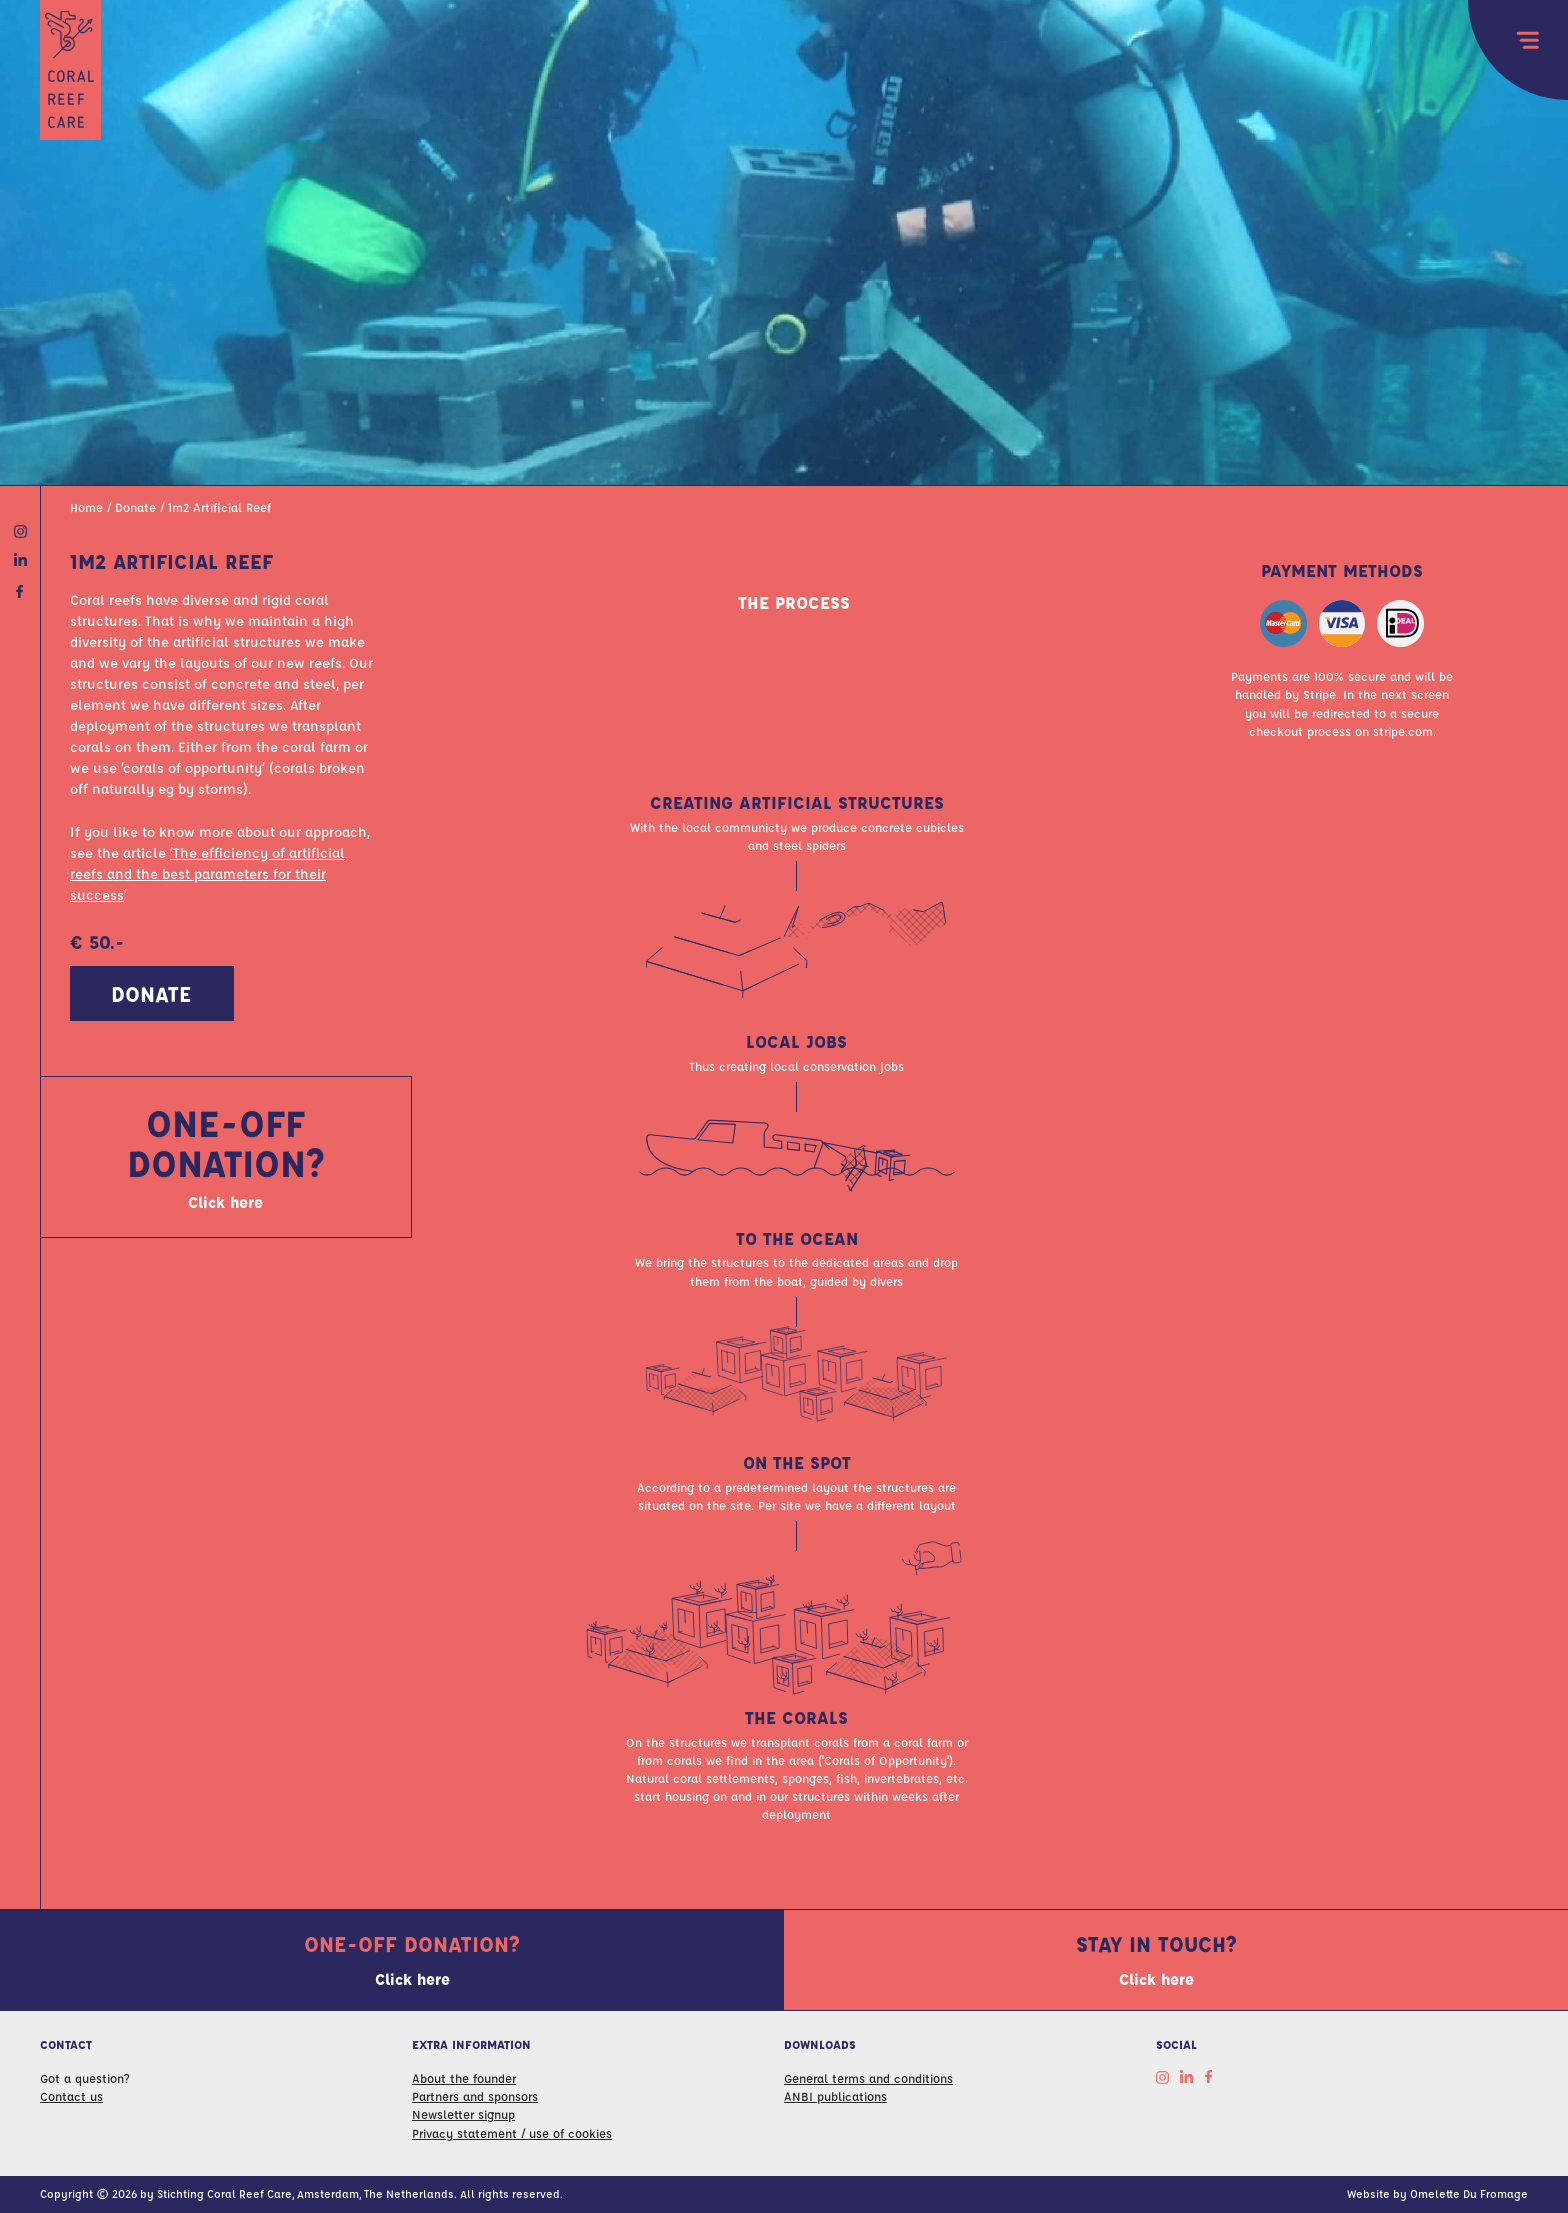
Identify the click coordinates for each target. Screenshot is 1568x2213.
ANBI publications (835, 2096)
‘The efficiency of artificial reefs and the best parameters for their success (207, 884)
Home (86, 517)
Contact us (71, 2096)
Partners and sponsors (475, 2096)
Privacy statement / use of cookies (512, 2133)
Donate (135, 517)
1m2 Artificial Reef (219, 517)
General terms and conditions (868, 2078)
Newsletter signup (463, 2114)
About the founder (464, 2078)
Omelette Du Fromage (1469, 2193)
